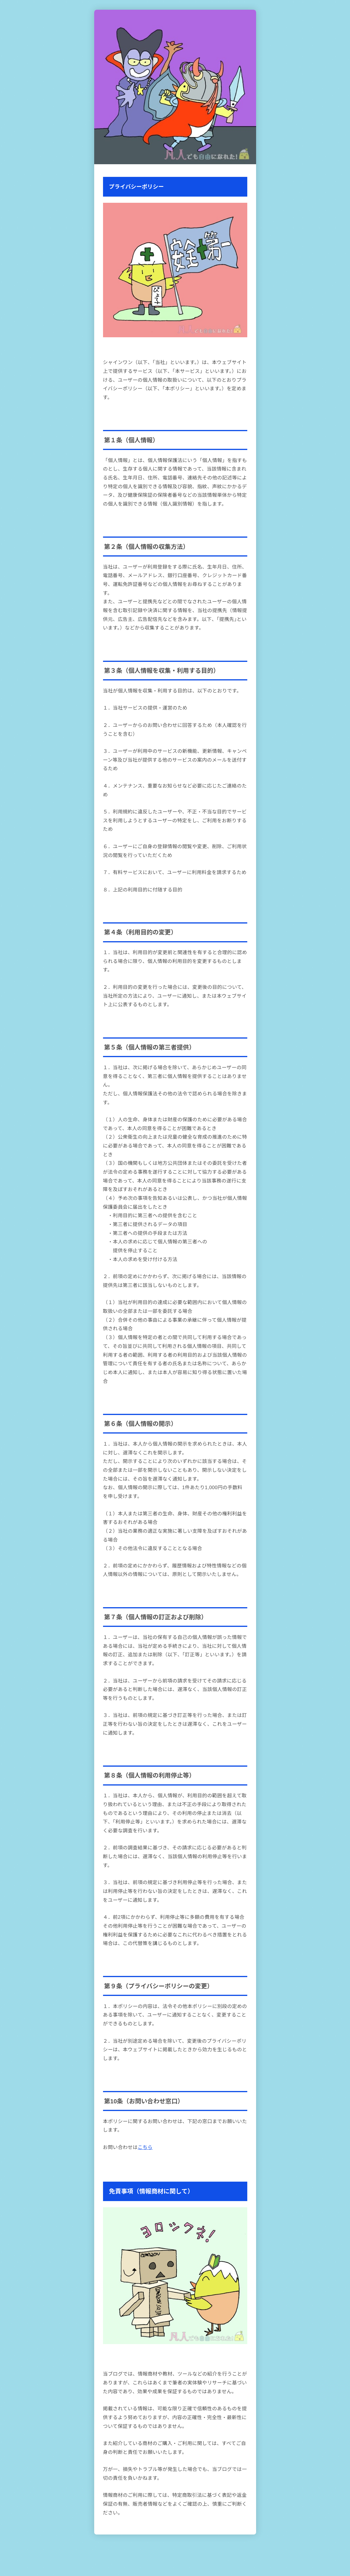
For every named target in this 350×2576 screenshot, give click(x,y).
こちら (145, 2147)
